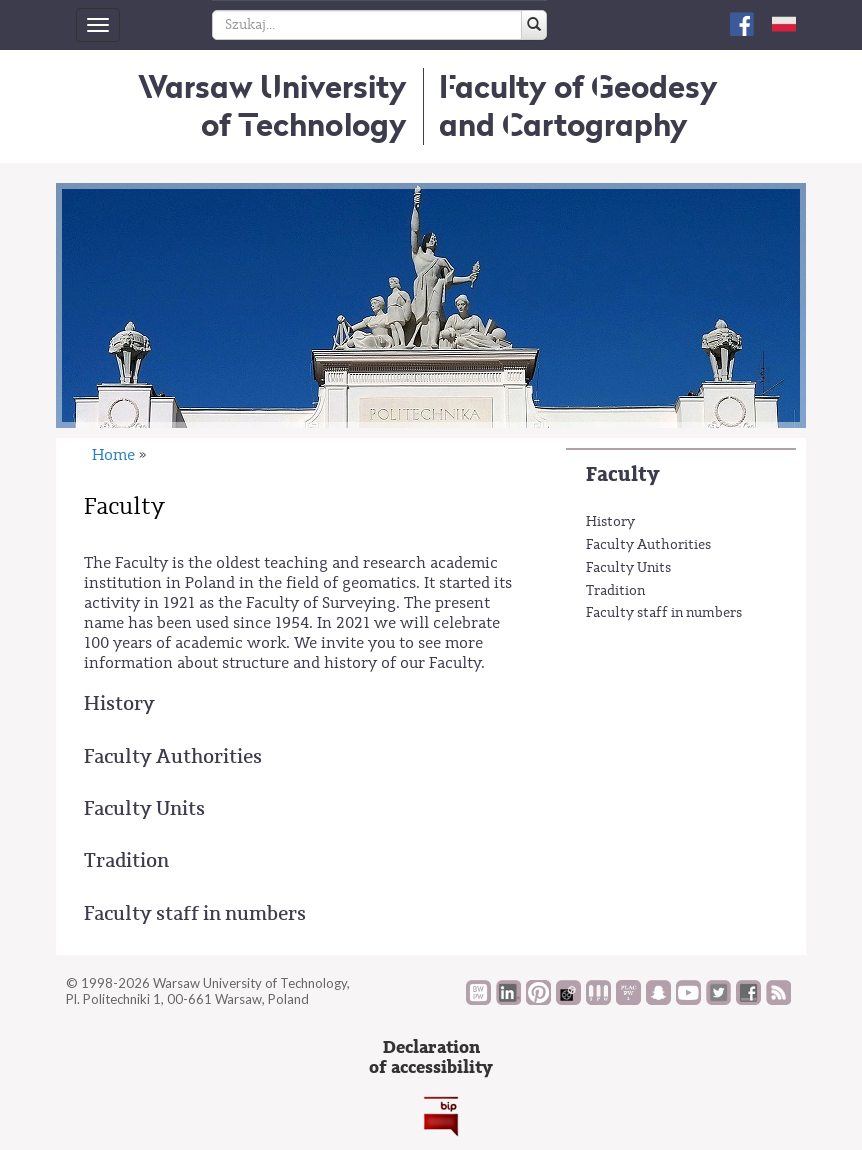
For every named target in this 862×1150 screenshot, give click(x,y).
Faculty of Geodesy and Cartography (578, 105)
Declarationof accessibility (431, 1057)
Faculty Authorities (648, 545)
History (610, 522)
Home (113, 455)
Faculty (622, 474)
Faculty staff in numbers (664, 613)
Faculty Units (628, 568)
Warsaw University (272, 105)
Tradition (615, 591)
